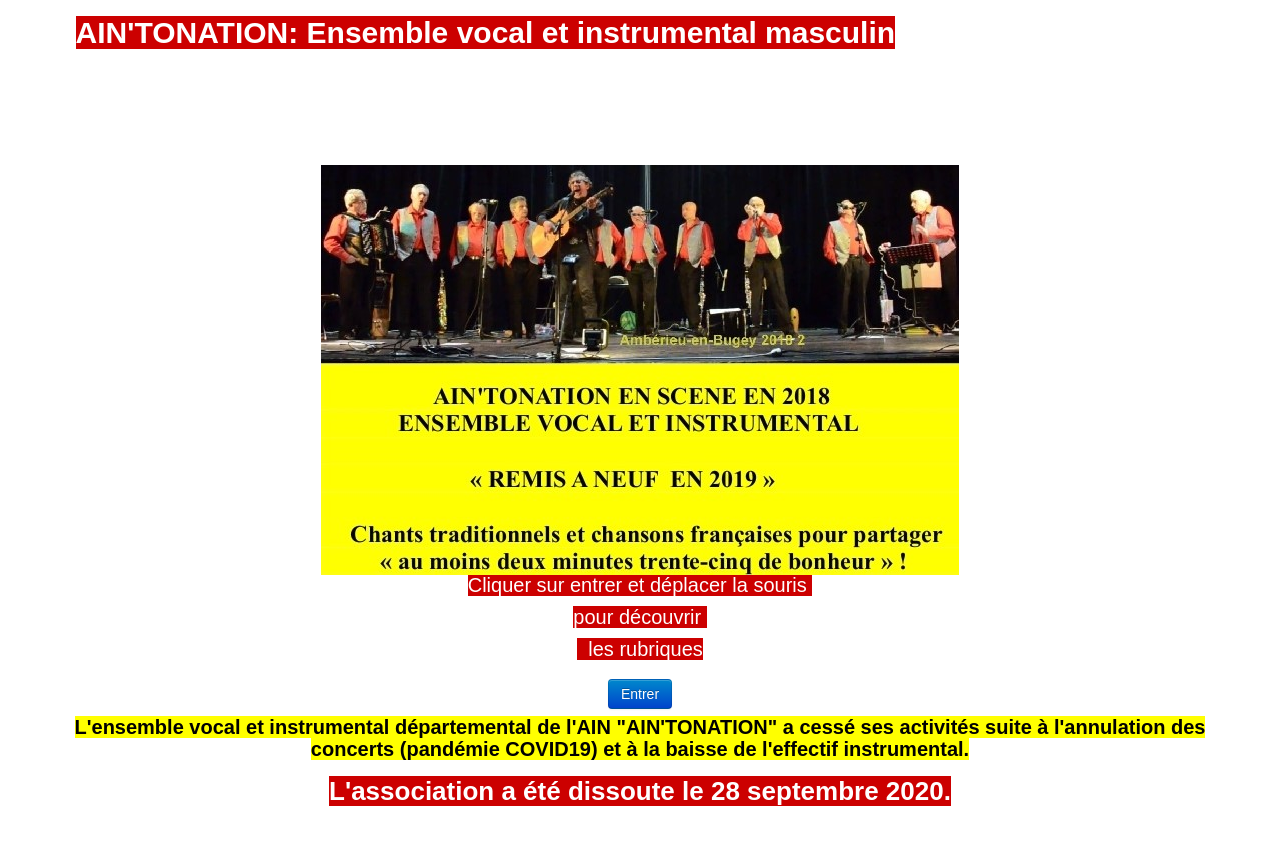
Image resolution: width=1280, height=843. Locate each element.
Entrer (640, 694)
